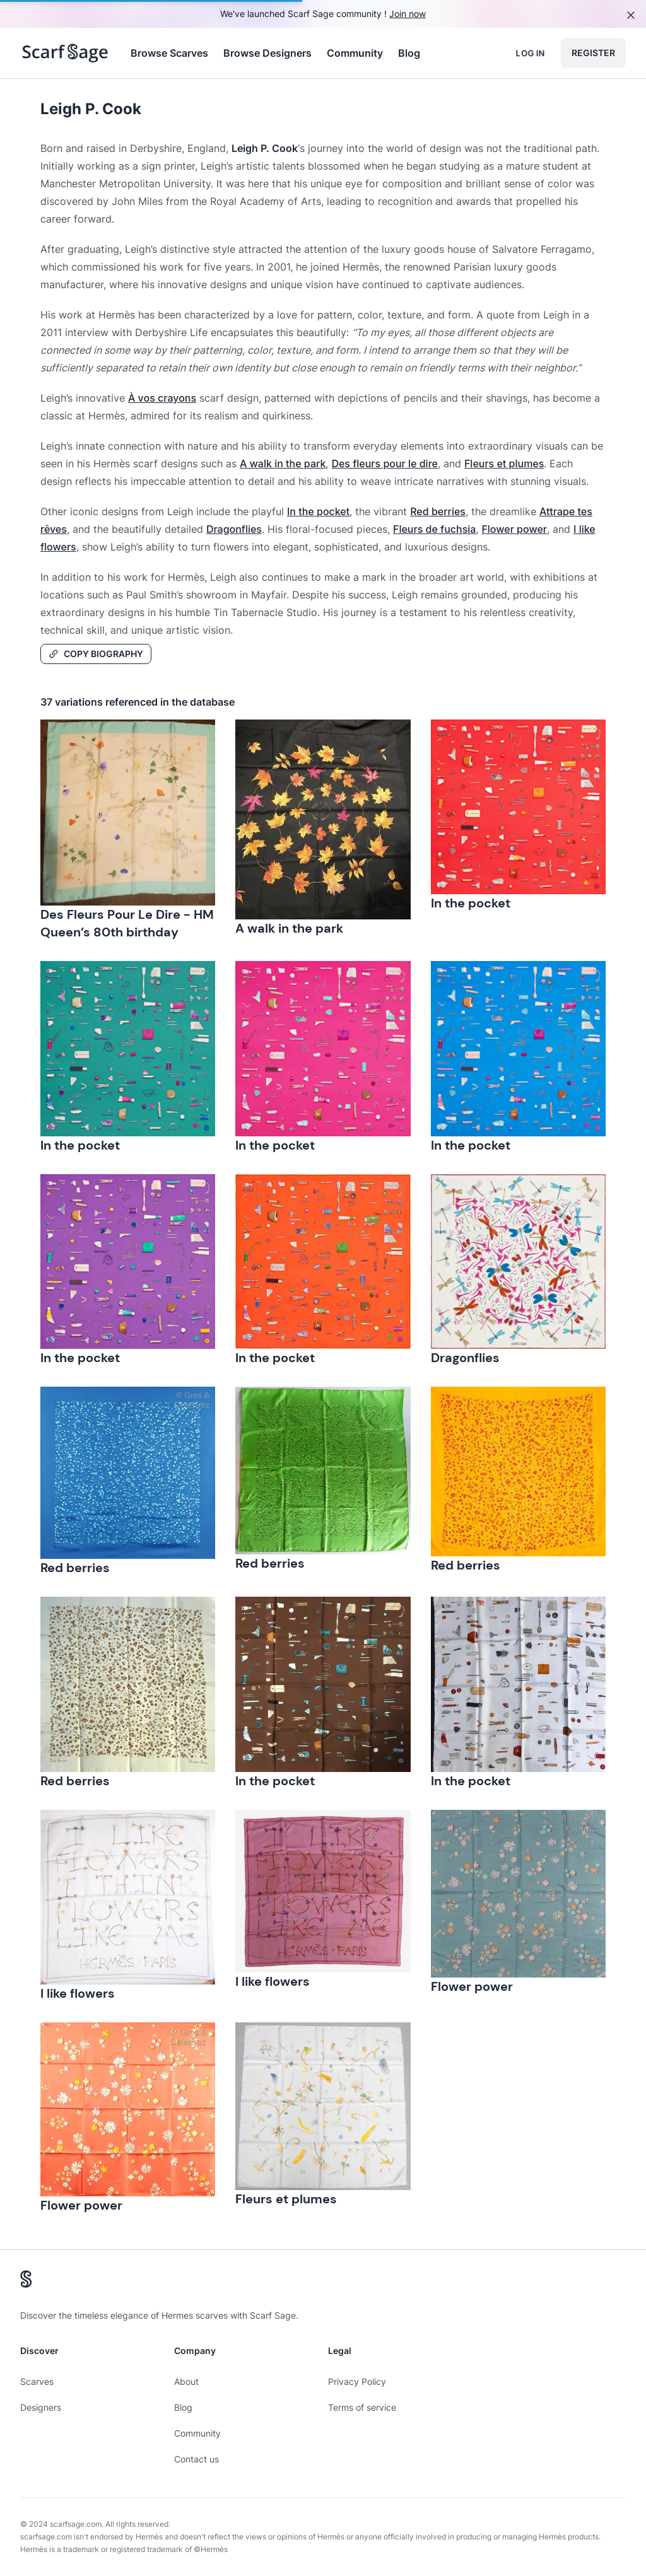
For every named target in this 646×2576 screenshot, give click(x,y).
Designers (40, 2407)
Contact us (196, 2459)
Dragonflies (234, 529)
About (186, 2381)
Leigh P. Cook (90, 109)
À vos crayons (162, 398)
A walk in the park (283, 463)
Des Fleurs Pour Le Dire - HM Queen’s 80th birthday (127, 923)
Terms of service (362, 2407)
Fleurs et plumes (504, 463)
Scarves (37, 2381)
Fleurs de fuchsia (434, 529)
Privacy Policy (357, 2381)
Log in (530, 52)
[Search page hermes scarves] (65, 53)
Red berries (438, 511)
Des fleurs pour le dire (384, 463)
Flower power (514, 529)
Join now (407, 13)
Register (593, 52)
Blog (409, 53)
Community (355, 53)
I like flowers (77, 1993)
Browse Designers (267, 53)
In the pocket (318, 511)
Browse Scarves (169, 53)
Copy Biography (96, 653)
